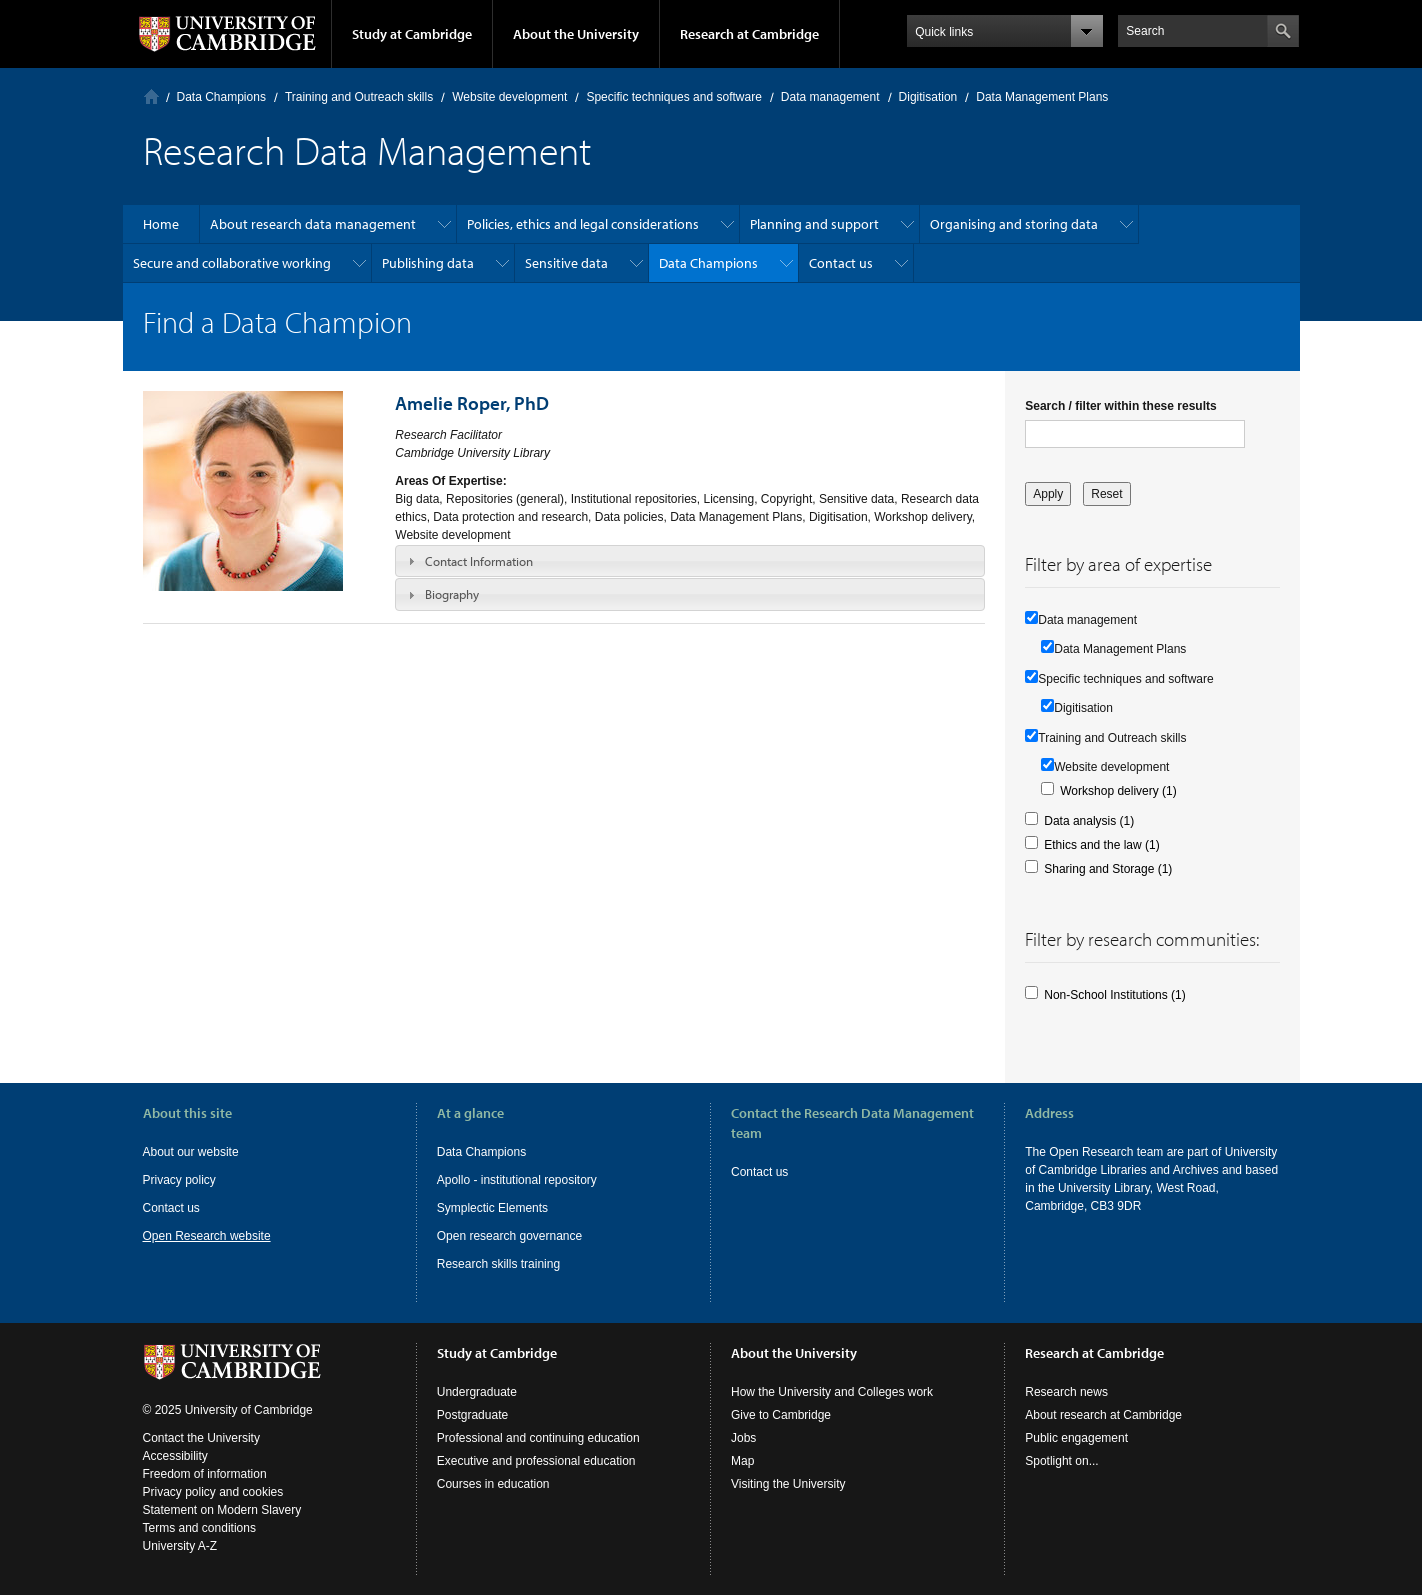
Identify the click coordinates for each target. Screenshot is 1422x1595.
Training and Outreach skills (359, 97)
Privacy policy (179, 1180)
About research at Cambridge (1103, 1415)
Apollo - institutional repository (517, 1180)
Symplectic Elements (492, 1208)
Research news (1066, 1392)
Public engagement (1076, 1438)
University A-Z (180, 1546)
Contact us (841, 263)
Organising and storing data (1014, 224)
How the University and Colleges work (832, 1392)
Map (742, 1461)
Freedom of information (205, 1474)
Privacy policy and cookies (213, 1492)
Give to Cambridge (781, 1415)
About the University (576, 34)
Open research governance (509, 1236)
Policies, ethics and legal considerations (583, 224)
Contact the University (201, 1438)
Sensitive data (566, 263)
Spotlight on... (1061, 1461)
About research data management (313, 224)
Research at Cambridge (749, 34)
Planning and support (814, 224)
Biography (452, 594)
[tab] (690, 561)
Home (151, 96)
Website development (509, 97)
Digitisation (928, 97)
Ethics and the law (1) (1101, 845)
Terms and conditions (199, 1528)
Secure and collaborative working (232, 263)
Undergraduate (477, 1392)
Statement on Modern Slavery (222, 1510)
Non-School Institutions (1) (1114, 995)
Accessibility (175, 1456)
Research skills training (498, 1264)
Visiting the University (788, 1484)
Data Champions (221, 97)
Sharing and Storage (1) (1108, 869)
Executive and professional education (536, 1461)
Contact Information (479, 561)
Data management (830, 97)
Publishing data (428, 263)
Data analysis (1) (1089, 821)
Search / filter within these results (1120, 406)
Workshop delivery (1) (1118, 791)
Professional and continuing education (538, 1438)
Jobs (743, 1438)
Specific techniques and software (673, 97)
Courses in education (493, 1484)
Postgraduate (472, 1415)
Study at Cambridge (412, 34)
